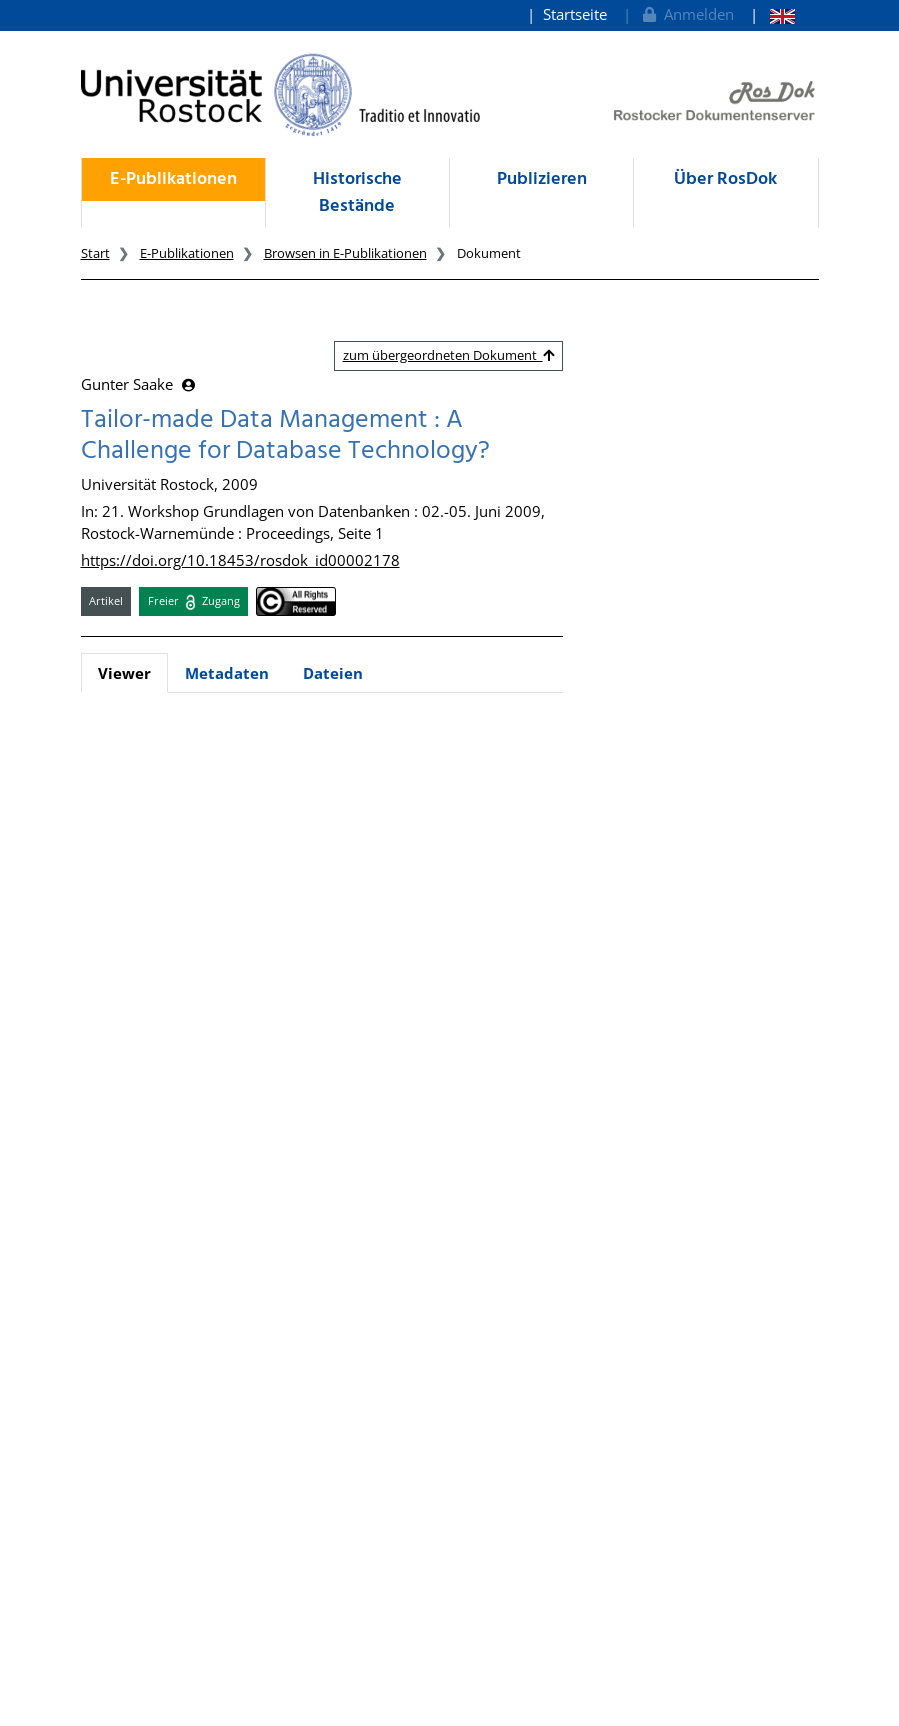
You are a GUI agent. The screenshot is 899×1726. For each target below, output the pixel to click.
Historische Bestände (357, 193)
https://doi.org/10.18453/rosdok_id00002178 (240, 560)
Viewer (124, 673)
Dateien (333, 673)
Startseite (575, 14)
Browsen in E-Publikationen (345, 253)
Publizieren (542, 179)
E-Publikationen (173, 179)
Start (95, 253)
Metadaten (227, 673)
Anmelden (686, 14)
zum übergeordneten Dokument (448, 355)
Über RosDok (725, 179)
